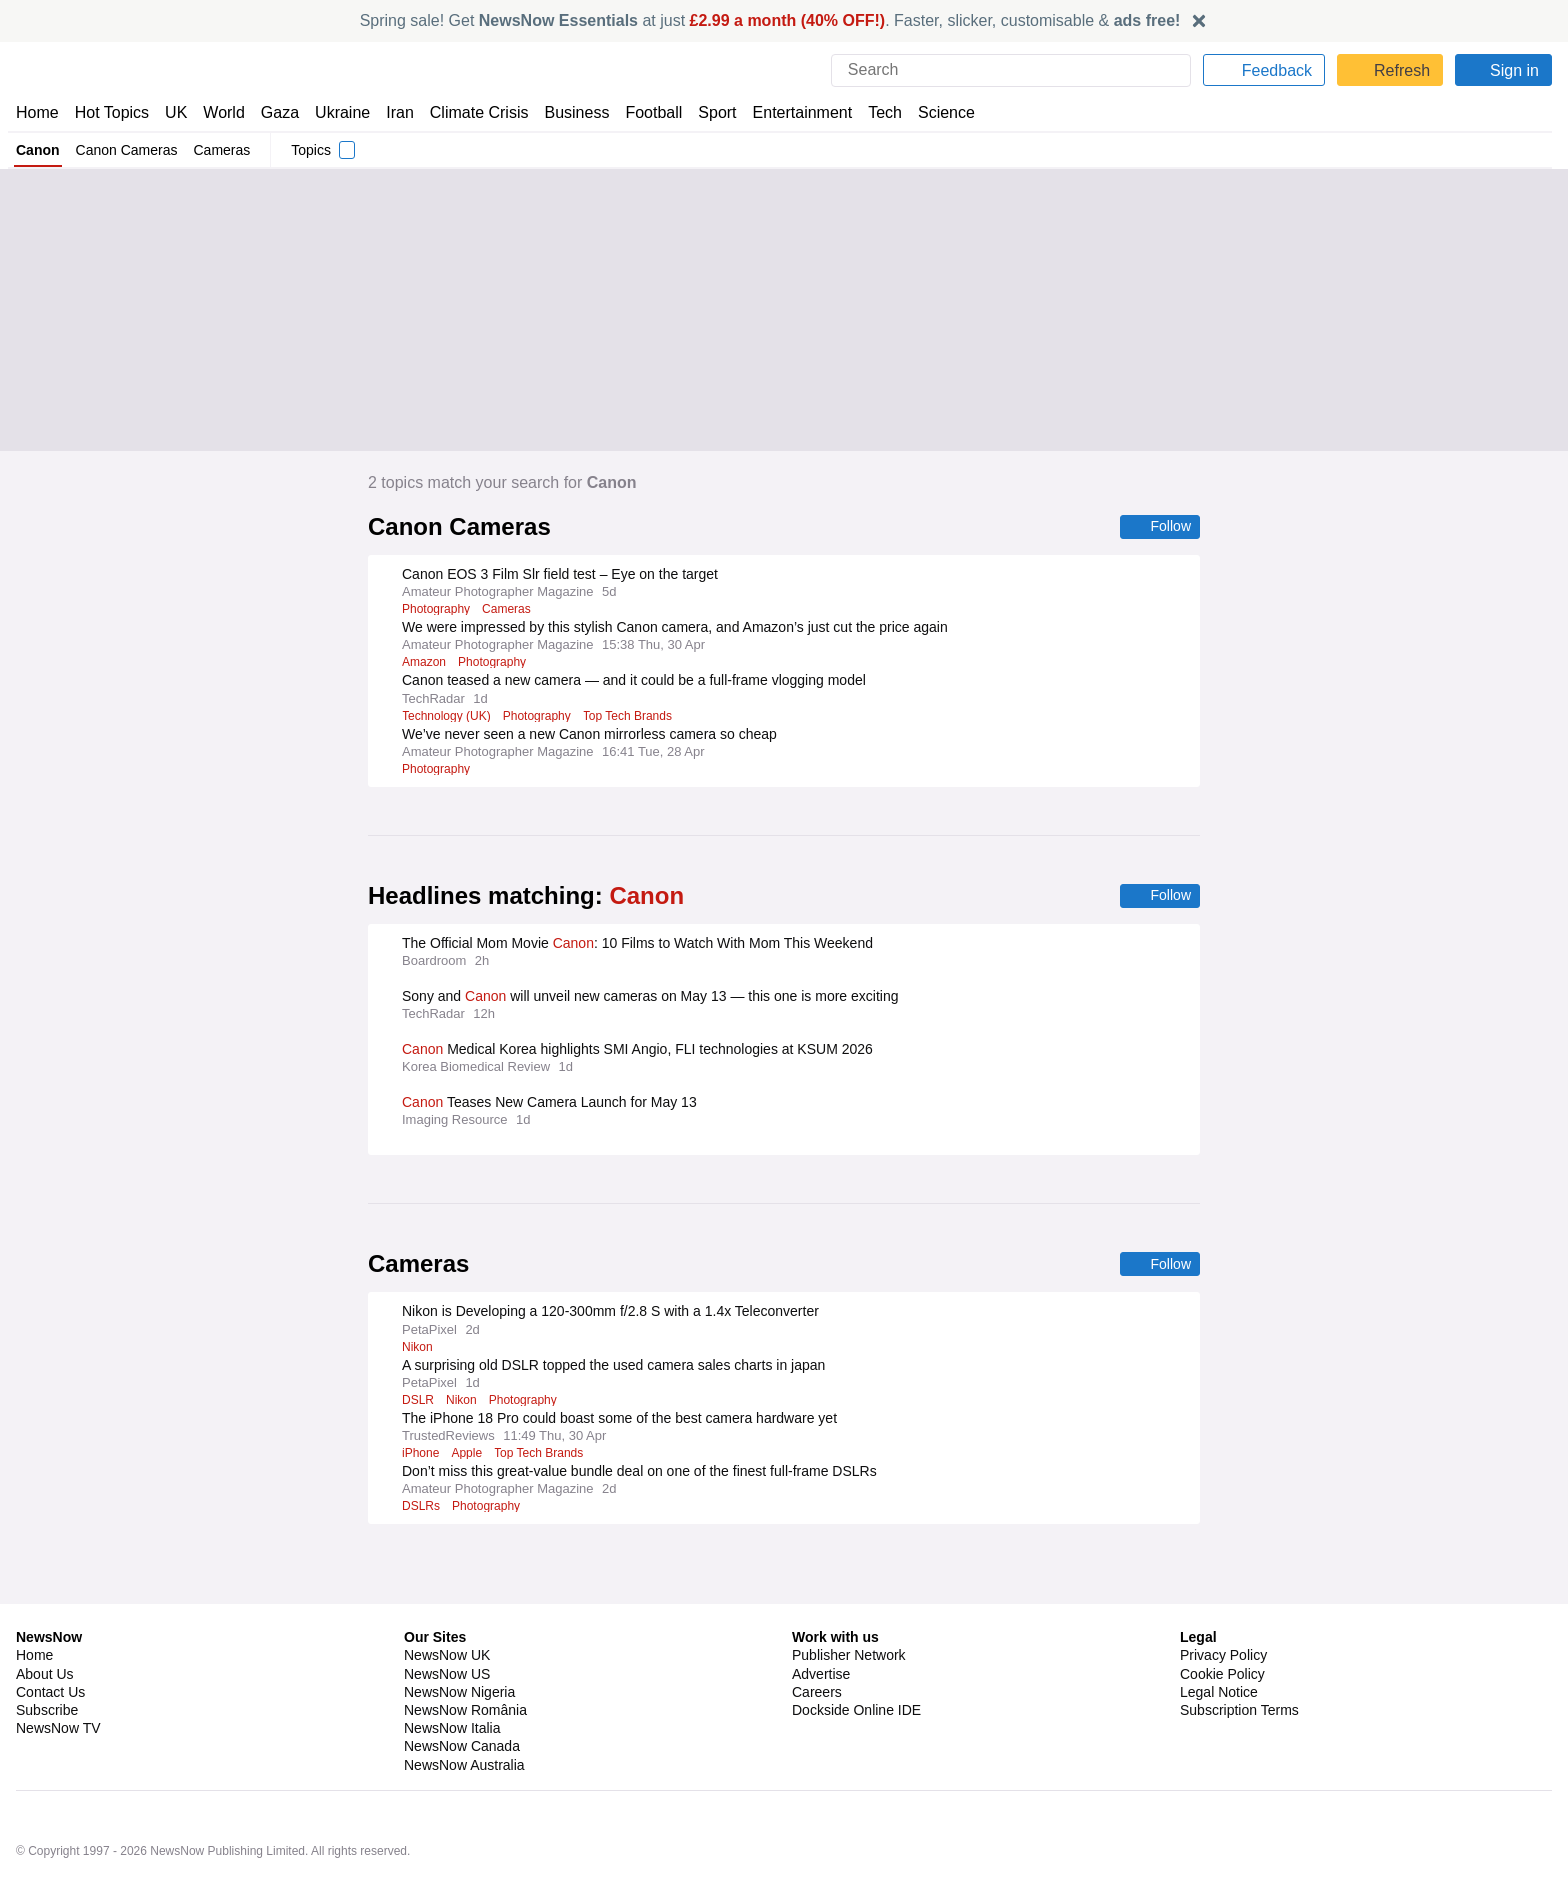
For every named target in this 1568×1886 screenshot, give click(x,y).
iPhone (421, 1456)
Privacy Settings (1231, 1675)
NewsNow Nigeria (459, 1639)
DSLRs (420, 1509)
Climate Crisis (469, 112)
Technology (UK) (447, 717)
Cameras (222, 150)
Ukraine (336, 112)
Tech (871, 112)
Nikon (417, 1350)
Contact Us (50, 1639)
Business (567, 112)
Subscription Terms (1241, 1657)
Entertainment (791, 112)
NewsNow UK (445, 1602)
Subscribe (47, 1657)
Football (644, 112)
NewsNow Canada (461, 1693)
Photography (436, 610)
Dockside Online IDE (853, 1657)
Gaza (276, 112)
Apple (467, 1456)
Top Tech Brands (631, 717)
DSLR (416, 1403)
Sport (708, 112)
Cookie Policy (1221, 1621)
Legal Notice (1218, 1639)
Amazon (425, 663)
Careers (817, 1639)
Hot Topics (112, 112)
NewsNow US (446, 1621)
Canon (37, 150)
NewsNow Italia (452, 1675)
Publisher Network (849, 1602)
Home (37, 112)
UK (176, 112)
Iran (391, 112)
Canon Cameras (126, 150)
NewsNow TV (58, 1675)
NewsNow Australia (465, 1712)
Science (932, 112)
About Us (45, 1621)
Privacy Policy (1223, 1602)
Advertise (822, 1621)
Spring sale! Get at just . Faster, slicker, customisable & (770, 20)
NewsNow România (465, 1657)
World (222, 112)
